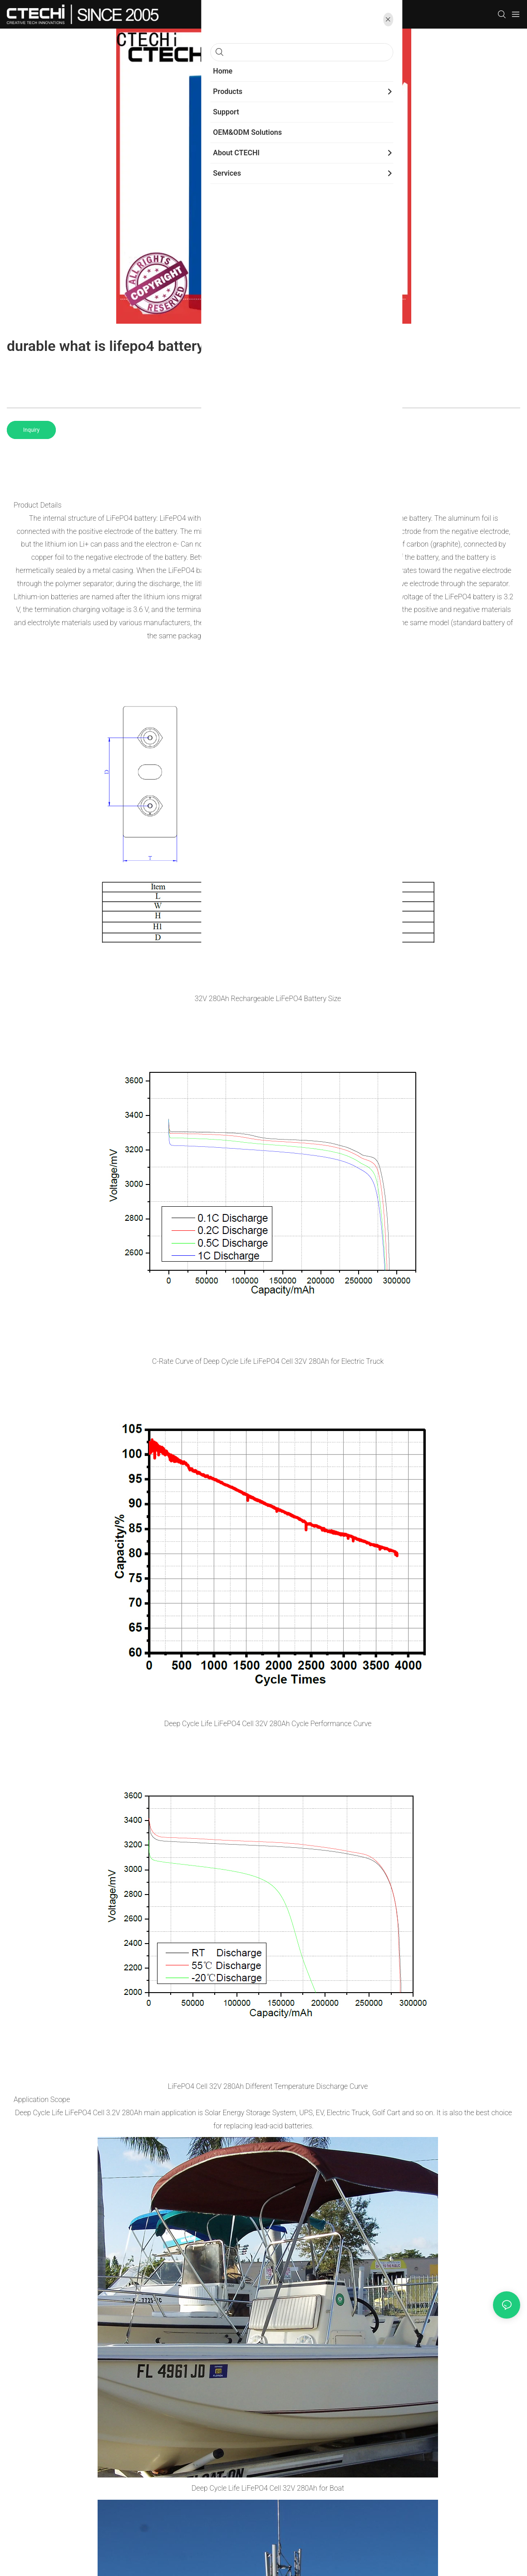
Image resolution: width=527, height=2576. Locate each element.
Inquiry (31, 430)
